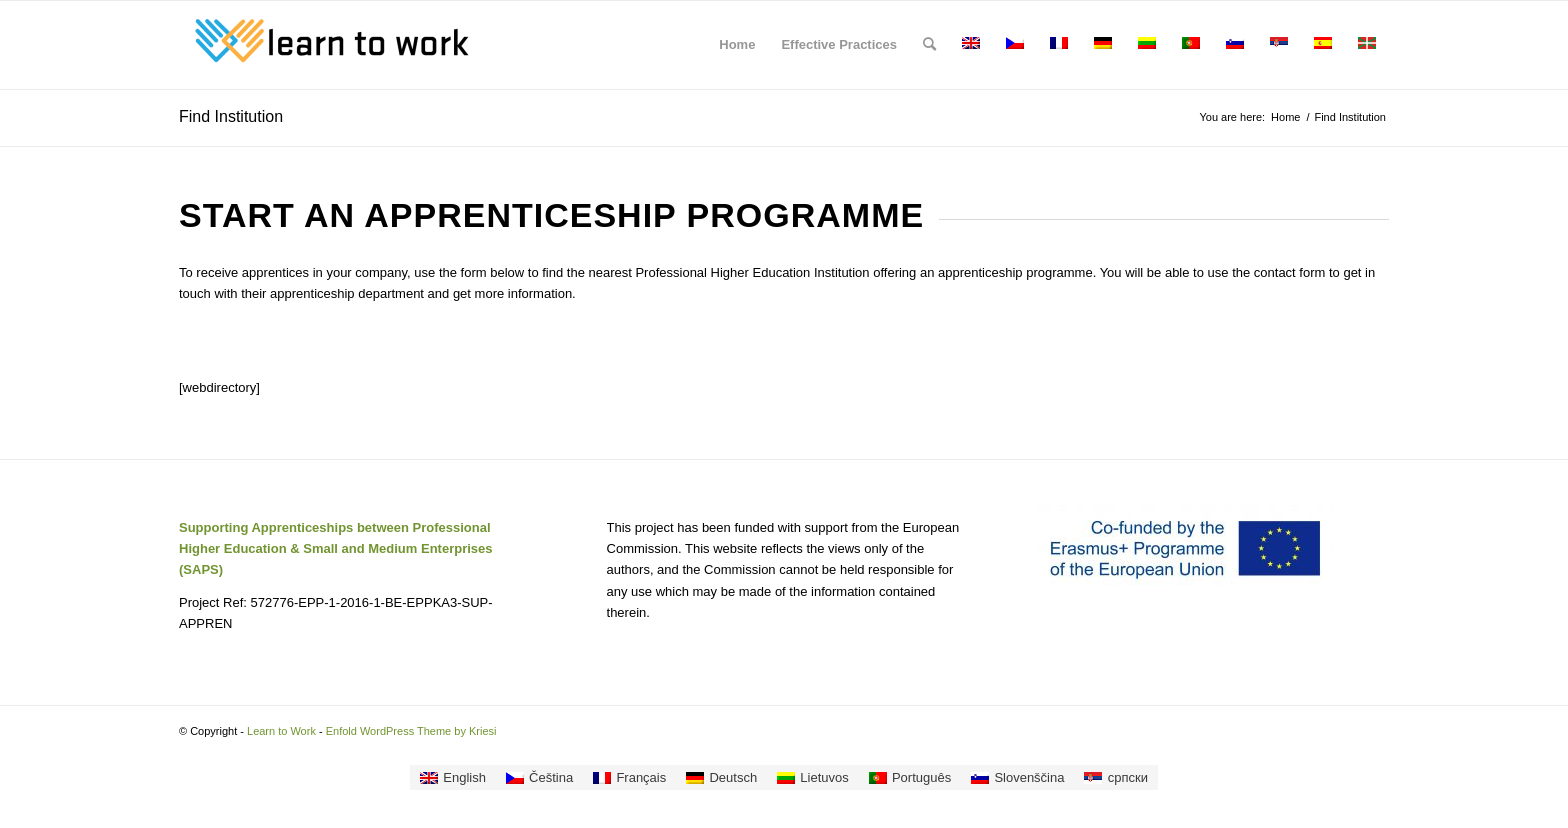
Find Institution (231, 116)
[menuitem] (737, 45)
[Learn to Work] (329, 45)
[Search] (929, 45)
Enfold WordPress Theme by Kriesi (411, 731)
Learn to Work (281, 731)
